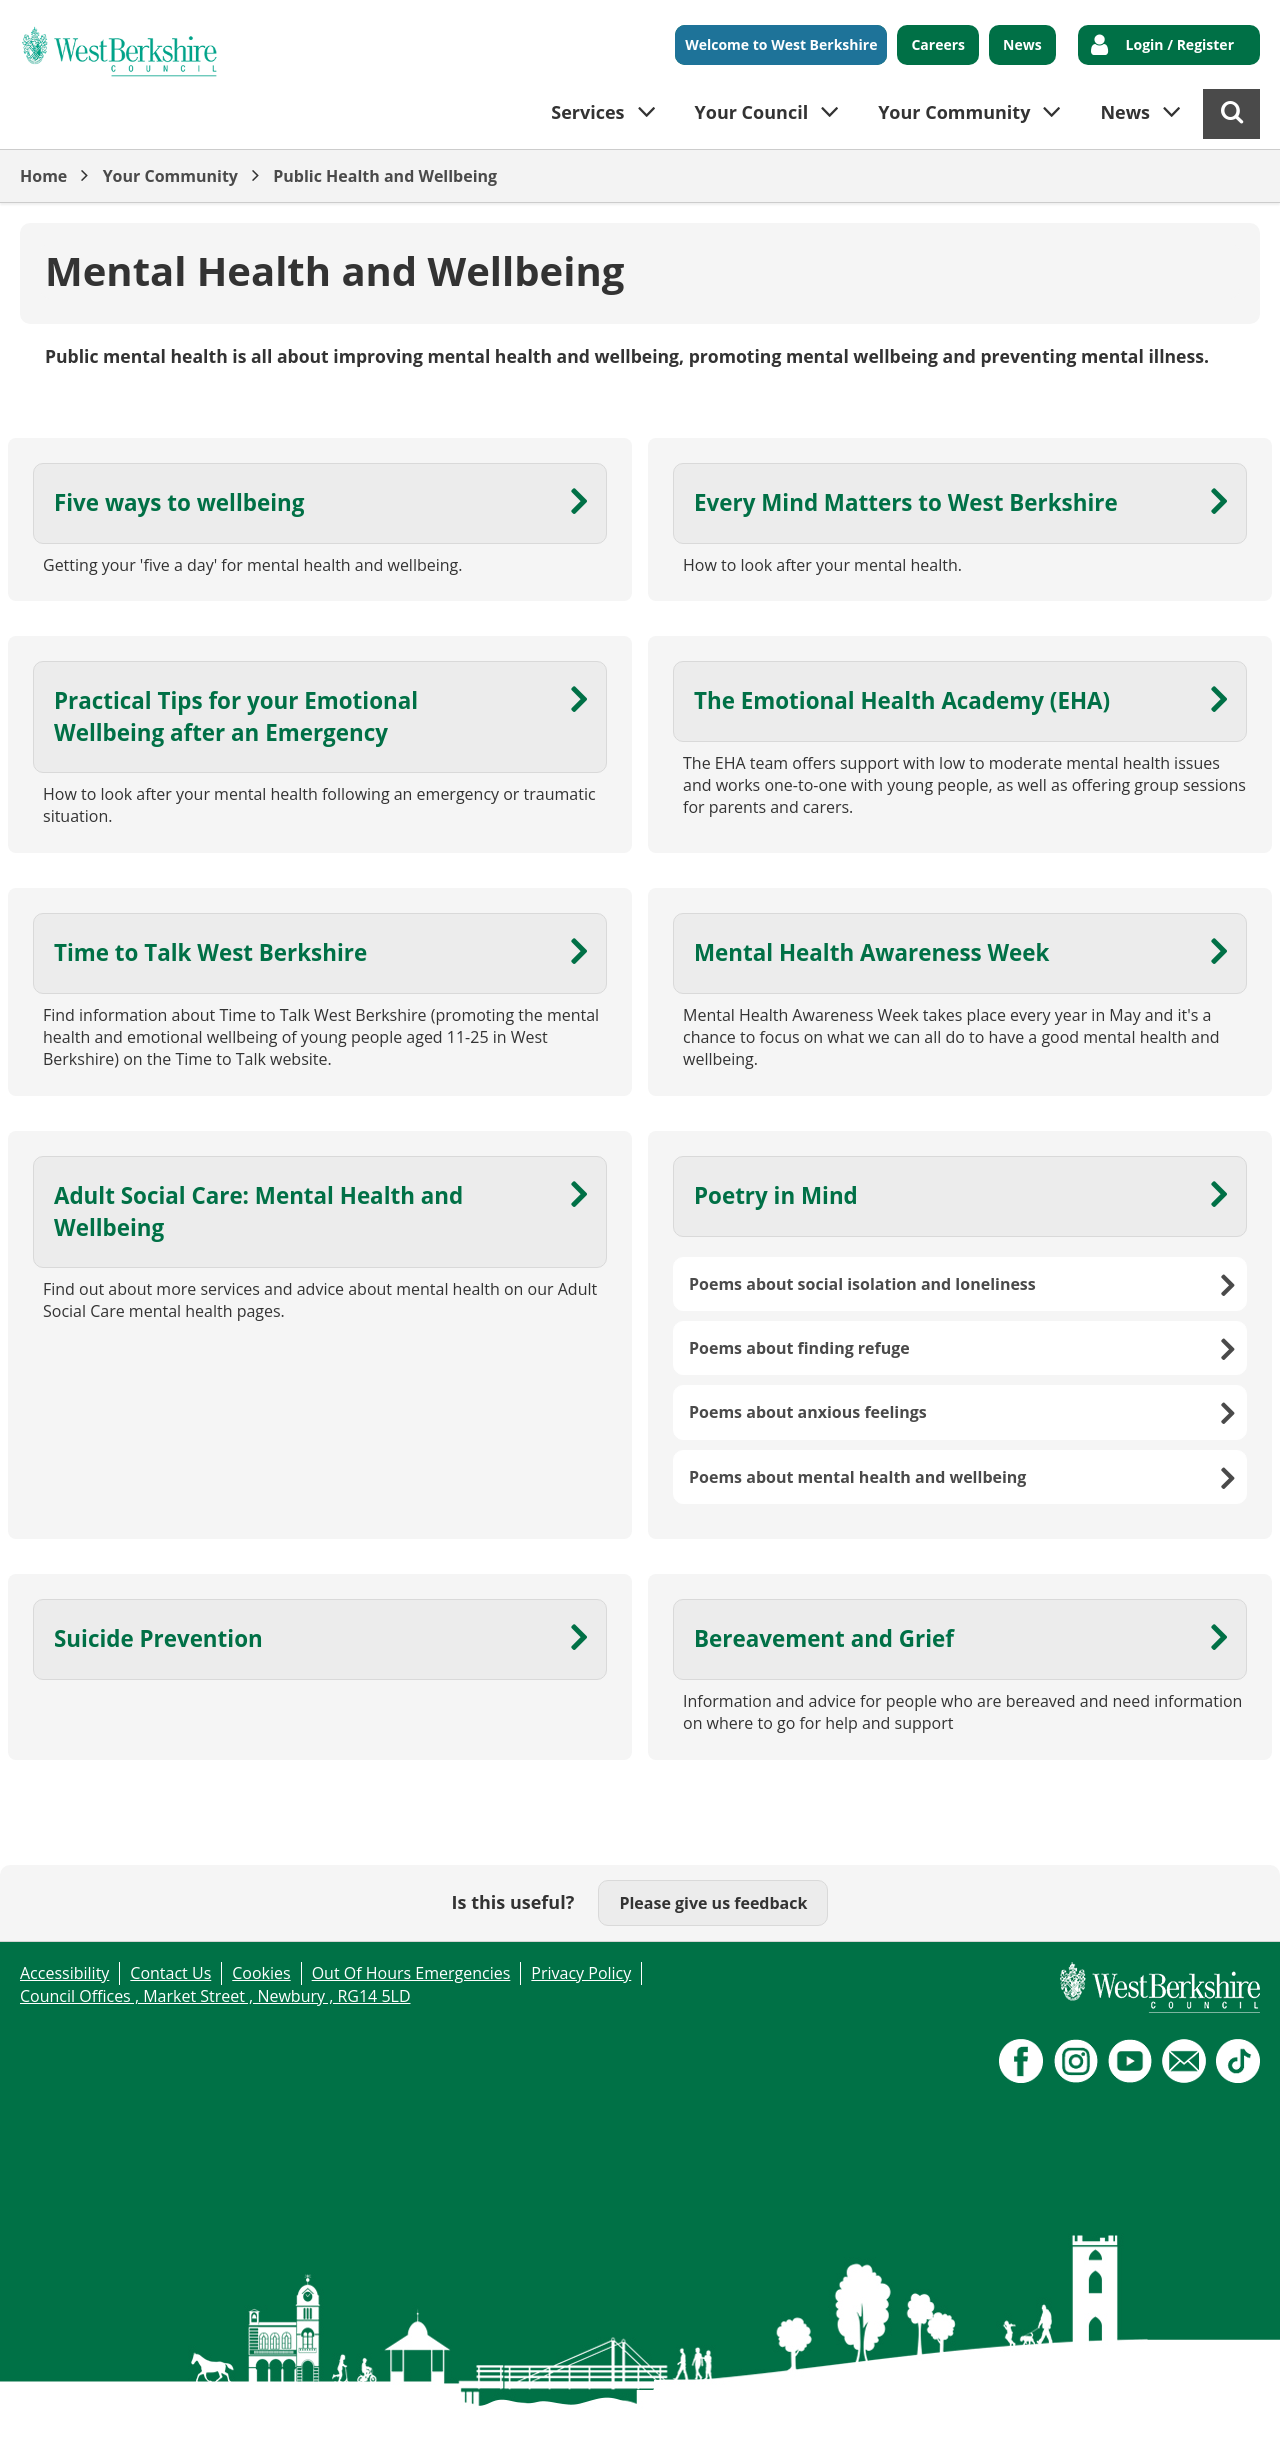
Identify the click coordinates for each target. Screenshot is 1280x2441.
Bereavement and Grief (824, 1638)
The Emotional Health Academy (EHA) (902, 700)
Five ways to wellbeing (179, 502)
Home (43, 176)
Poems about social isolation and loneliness (862, 1284)
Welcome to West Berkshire (781, 44)
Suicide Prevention (158, 1638)
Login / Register (1180, 44)
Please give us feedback (713, 1903)
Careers (938, 44)
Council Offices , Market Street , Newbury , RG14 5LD (215, 1996)
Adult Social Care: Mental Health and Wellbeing (258, 1211)
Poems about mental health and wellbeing (857, 1477)
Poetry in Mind (776, 1195)
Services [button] (587, 112)
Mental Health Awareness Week (871, 952)
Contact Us (170, 1973)
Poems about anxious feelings (808, 1412)
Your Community (170, 176)
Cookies (261, 1973)
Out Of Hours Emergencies (411, 1973)
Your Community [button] (954, 112)
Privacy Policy (581, 1973)
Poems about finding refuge (799, 1348)
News (1022, 44)
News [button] (1125, 112)
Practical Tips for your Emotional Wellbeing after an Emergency (236, 716)
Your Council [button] (752, 112)
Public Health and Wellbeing (385, 176)
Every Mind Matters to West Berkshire (906, 502)
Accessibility (64, 1973)
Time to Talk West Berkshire (210, 952)
